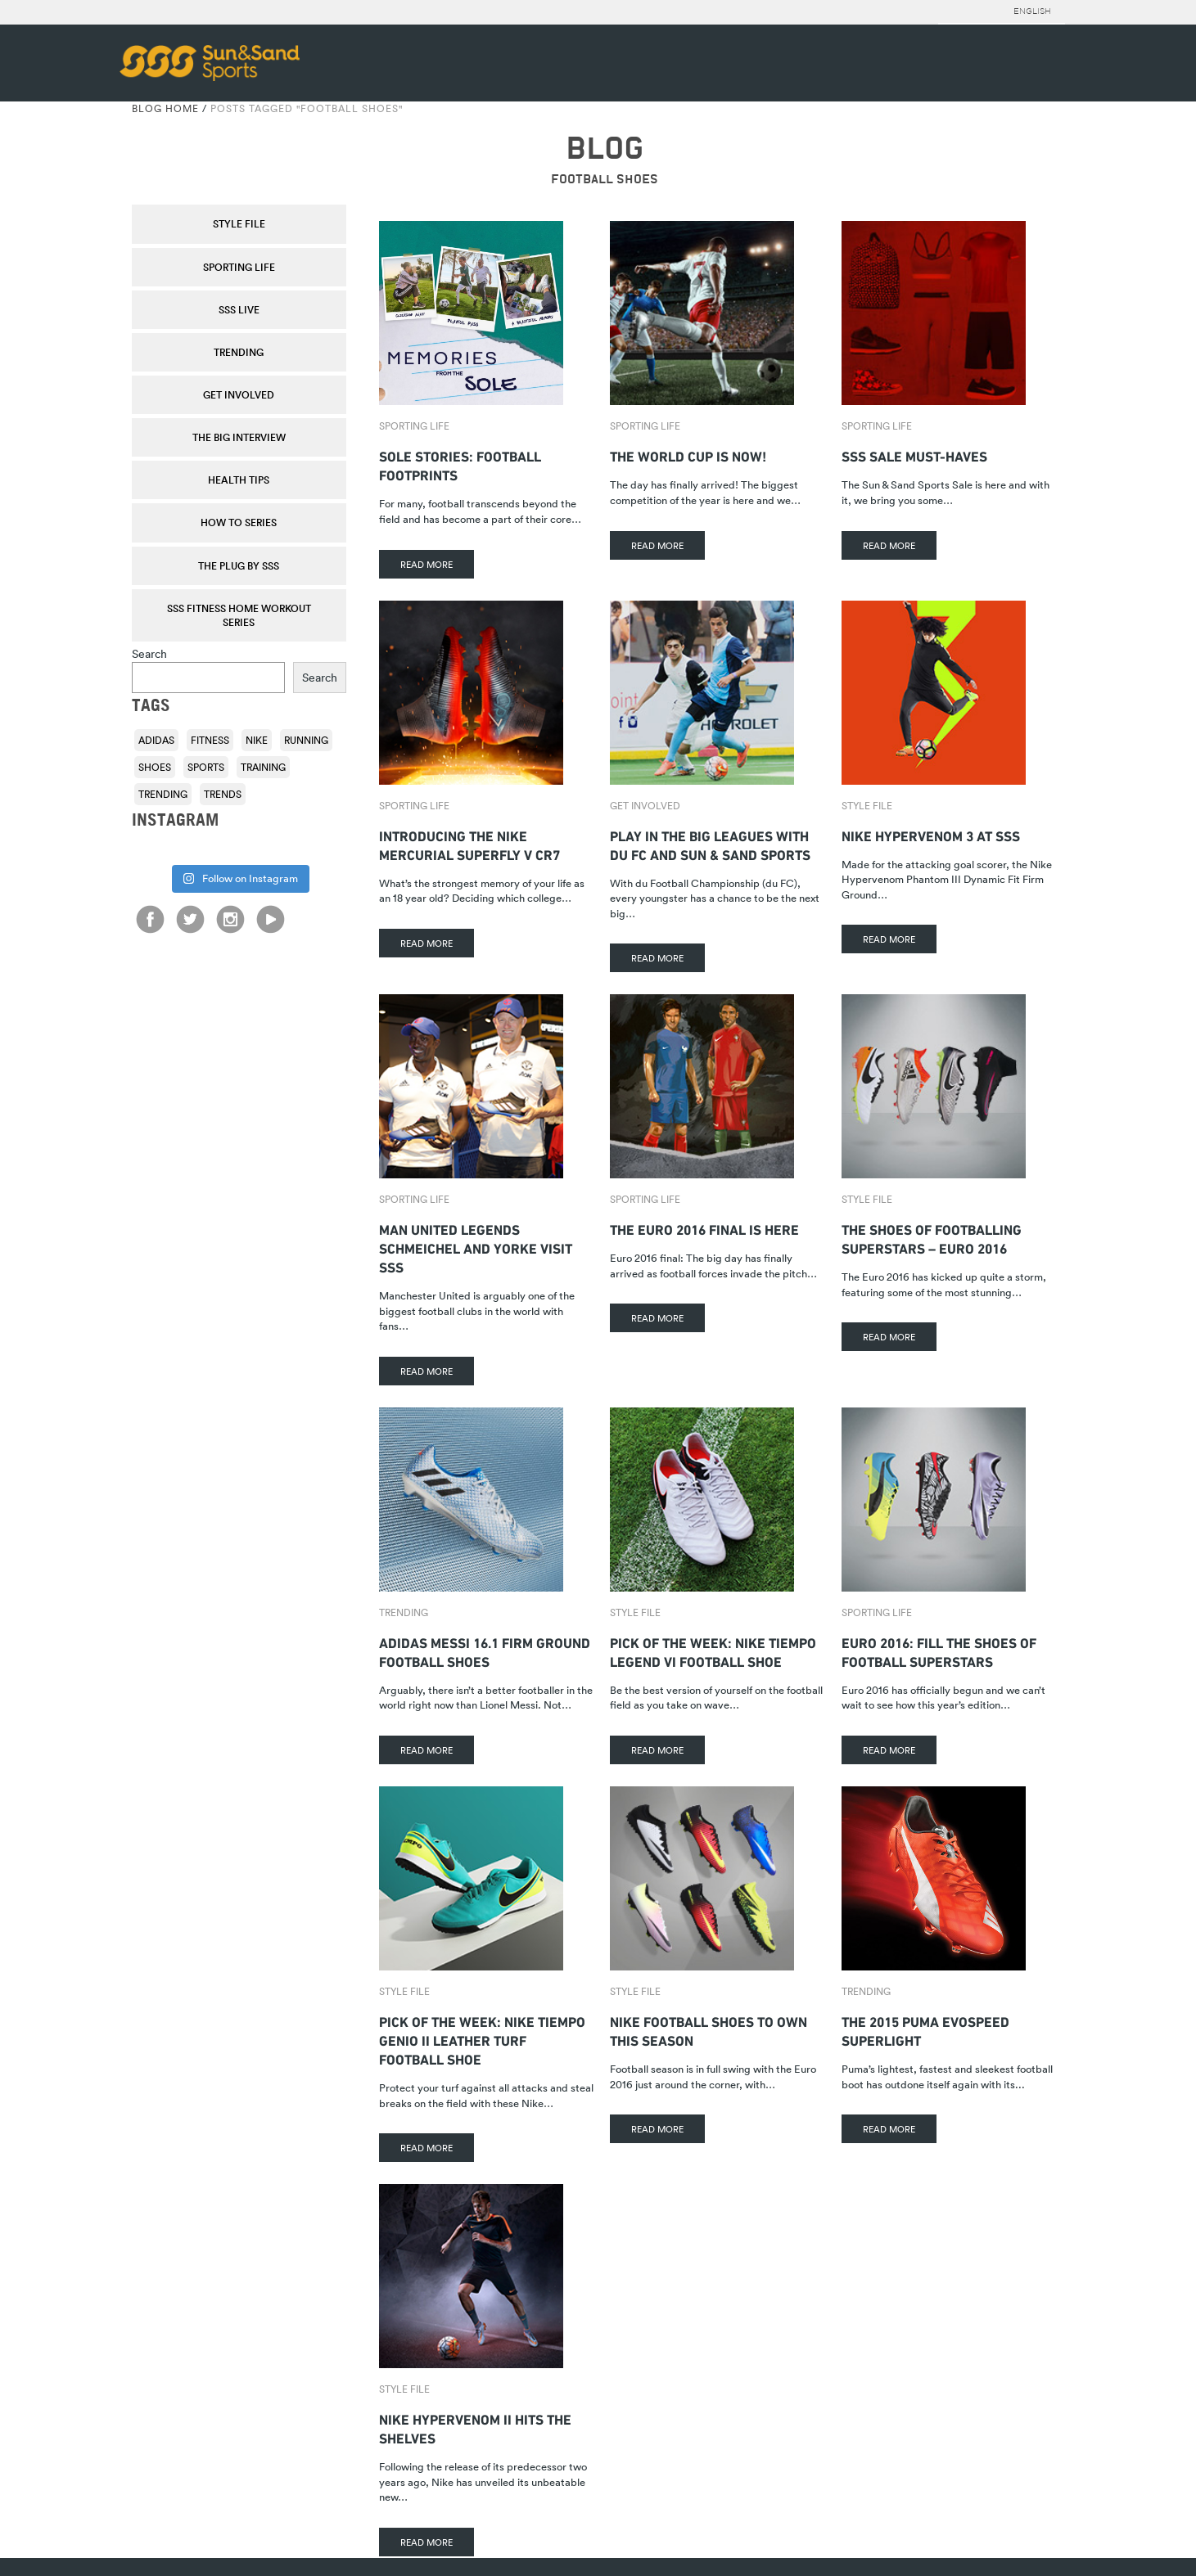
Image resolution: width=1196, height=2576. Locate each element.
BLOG (604, 148)
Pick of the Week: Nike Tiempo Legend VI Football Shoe (713, 1650)
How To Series (239, 522)
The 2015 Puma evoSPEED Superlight (925, 2029)
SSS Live (239, 309)
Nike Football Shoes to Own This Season (708, 2029)
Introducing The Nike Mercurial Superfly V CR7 (469, 844)
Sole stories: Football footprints (460, 464)
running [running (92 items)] (306, 739)
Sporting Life (239, 266)
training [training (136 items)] (263, 766)
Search (149, 653)
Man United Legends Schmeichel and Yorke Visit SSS (475, 1246)
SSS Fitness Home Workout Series (239, 615)
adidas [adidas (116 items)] (156, 739)
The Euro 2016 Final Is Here (704, 1228)
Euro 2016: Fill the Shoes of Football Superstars (939, 1650)
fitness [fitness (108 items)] (210, 739)
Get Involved (238, 394)
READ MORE (426, 564)
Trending (239, 352)
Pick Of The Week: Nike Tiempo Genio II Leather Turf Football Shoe (482, 2038)
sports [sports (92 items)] (205, 766)
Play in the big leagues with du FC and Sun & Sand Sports (710, 844)
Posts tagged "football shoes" (306, 108)
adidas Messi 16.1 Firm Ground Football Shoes (484, 1650)
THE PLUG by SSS (238, 565)
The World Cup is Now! (688, 454)
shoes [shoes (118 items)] (154, 766)
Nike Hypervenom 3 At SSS (931, 834)
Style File (239, 223)
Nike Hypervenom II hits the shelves (475, 2427)
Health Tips (238, 479)
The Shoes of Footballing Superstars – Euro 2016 (932, 1237)
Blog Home (165, 108)
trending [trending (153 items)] (162, 793)
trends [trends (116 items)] (222, 793)
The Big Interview (239, 437)
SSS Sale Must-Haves (914, 454)
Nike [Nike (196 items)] (257, 739)
